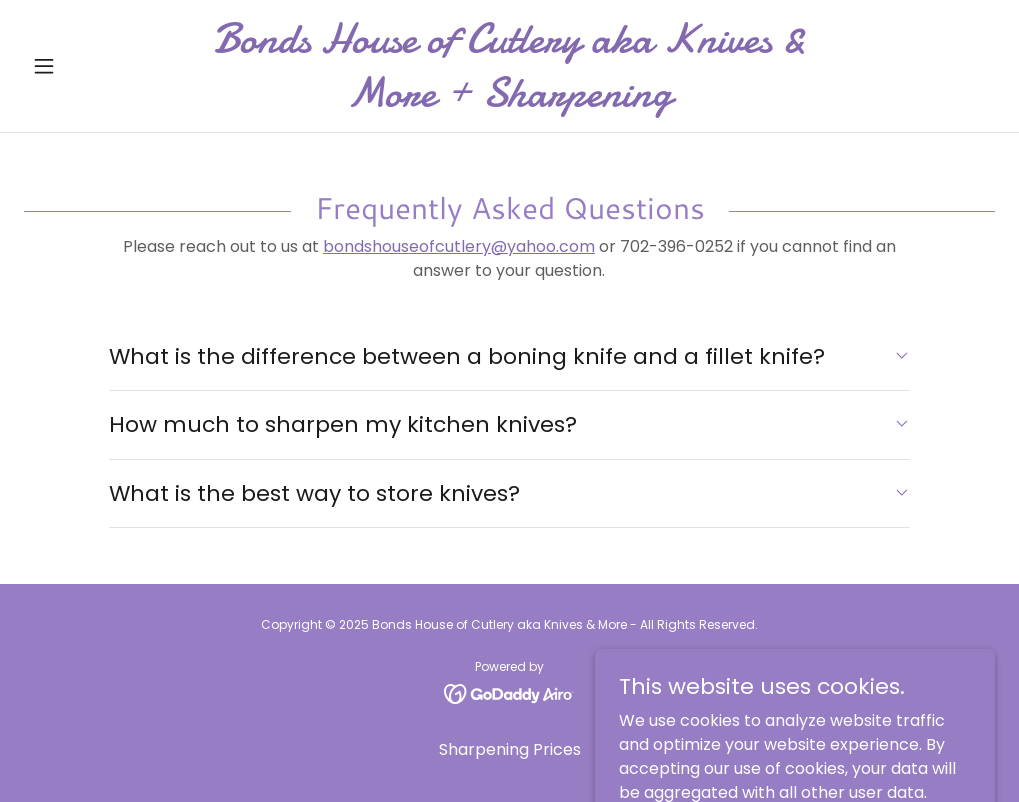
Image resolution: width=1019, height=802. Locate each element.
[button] (97, 66)
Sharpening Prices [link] (510, 749)
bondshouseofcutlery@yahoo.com (459, 246)
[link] (510, 100)
